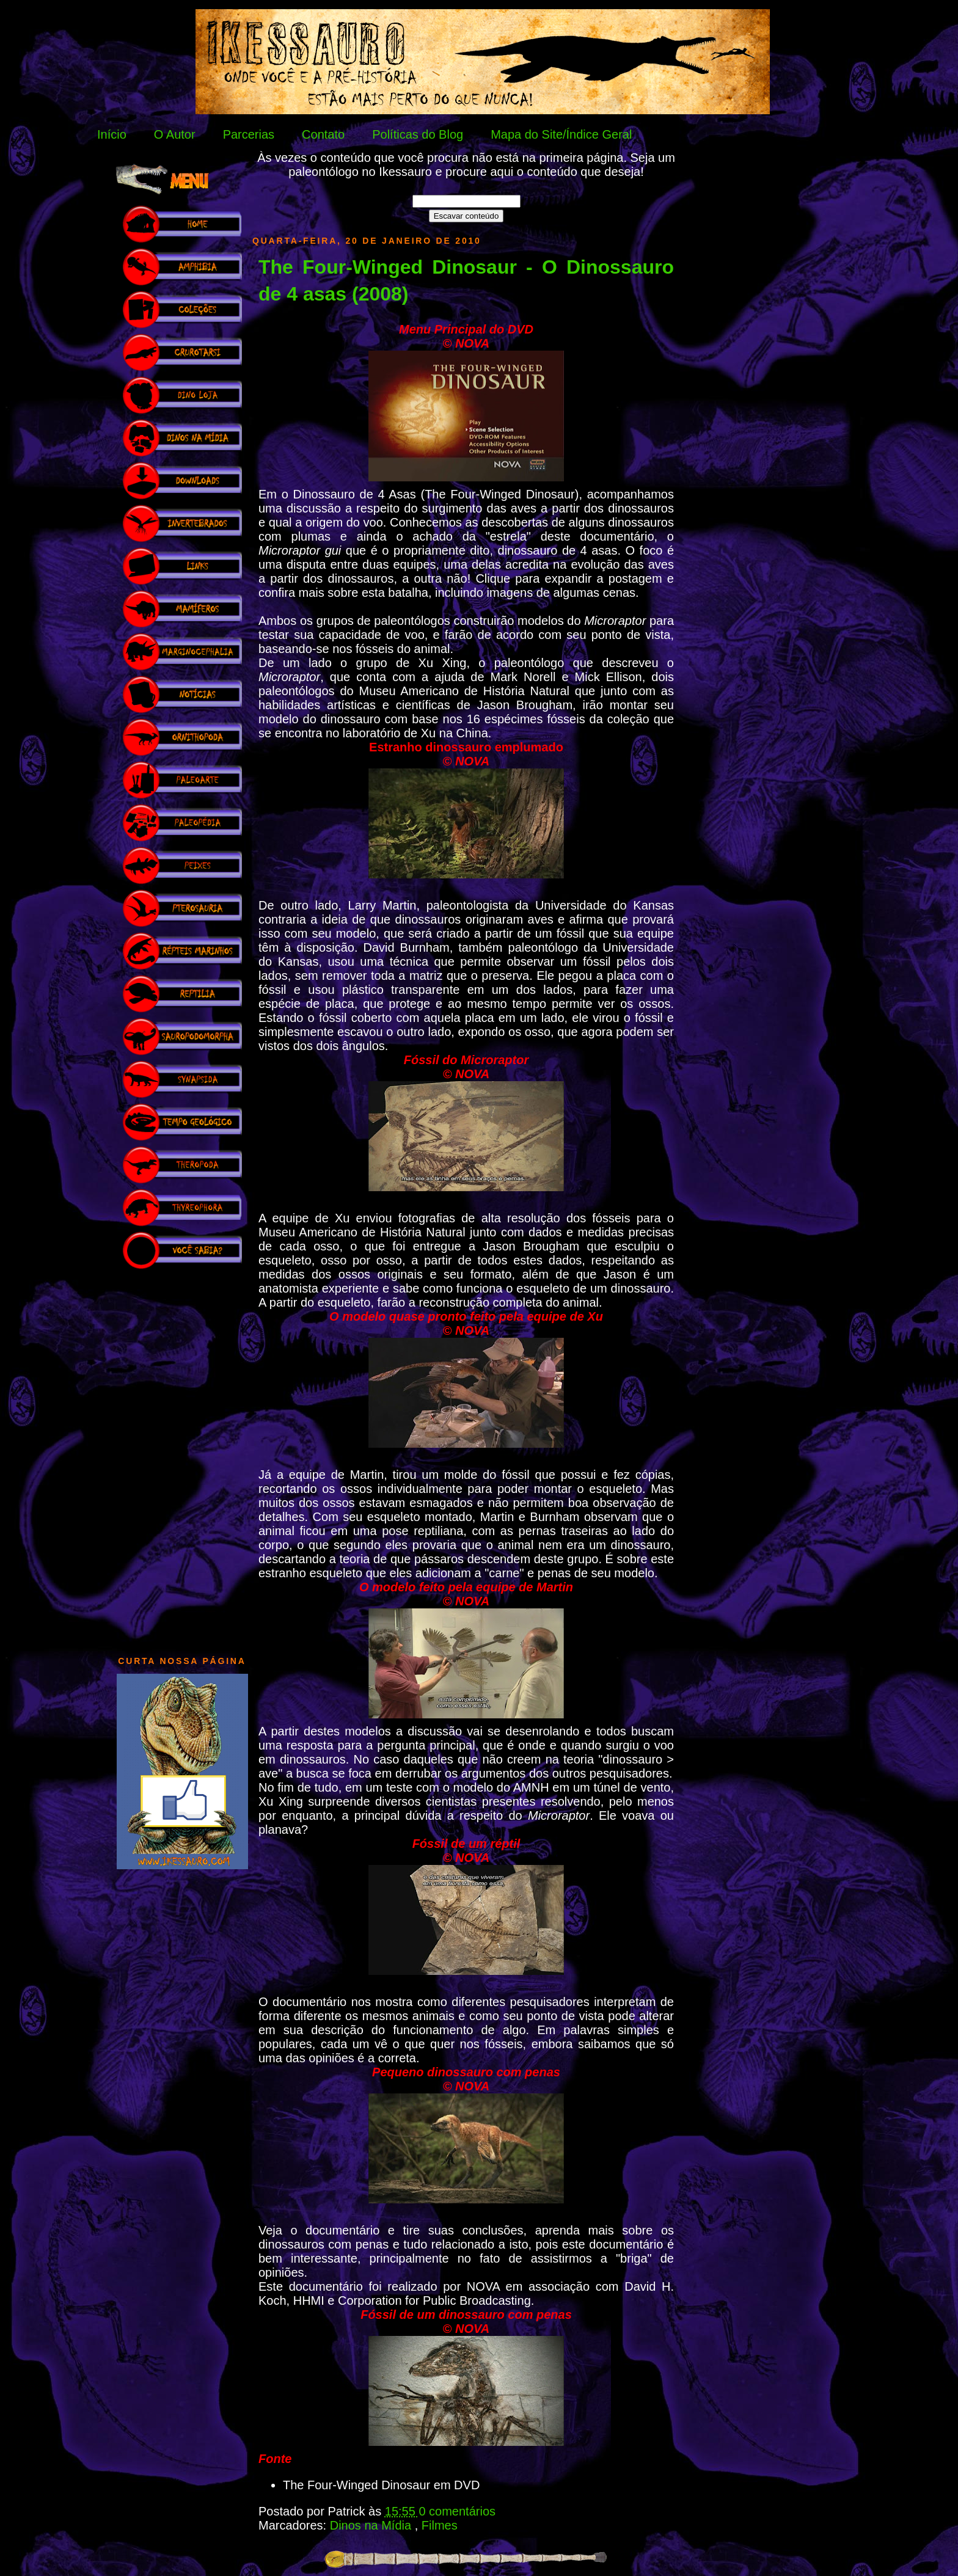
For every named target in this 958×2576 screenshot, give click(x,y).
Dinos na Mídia (372, 2525)
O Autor (175, 134)
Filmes (440, 2525)
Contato (323, 134)
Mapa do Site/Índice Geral (561, 134)
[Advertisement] (182, 1456)
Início (111, 134)
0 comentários (457, 2511)
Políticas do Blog (417, 134)
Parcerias (248, 134)
